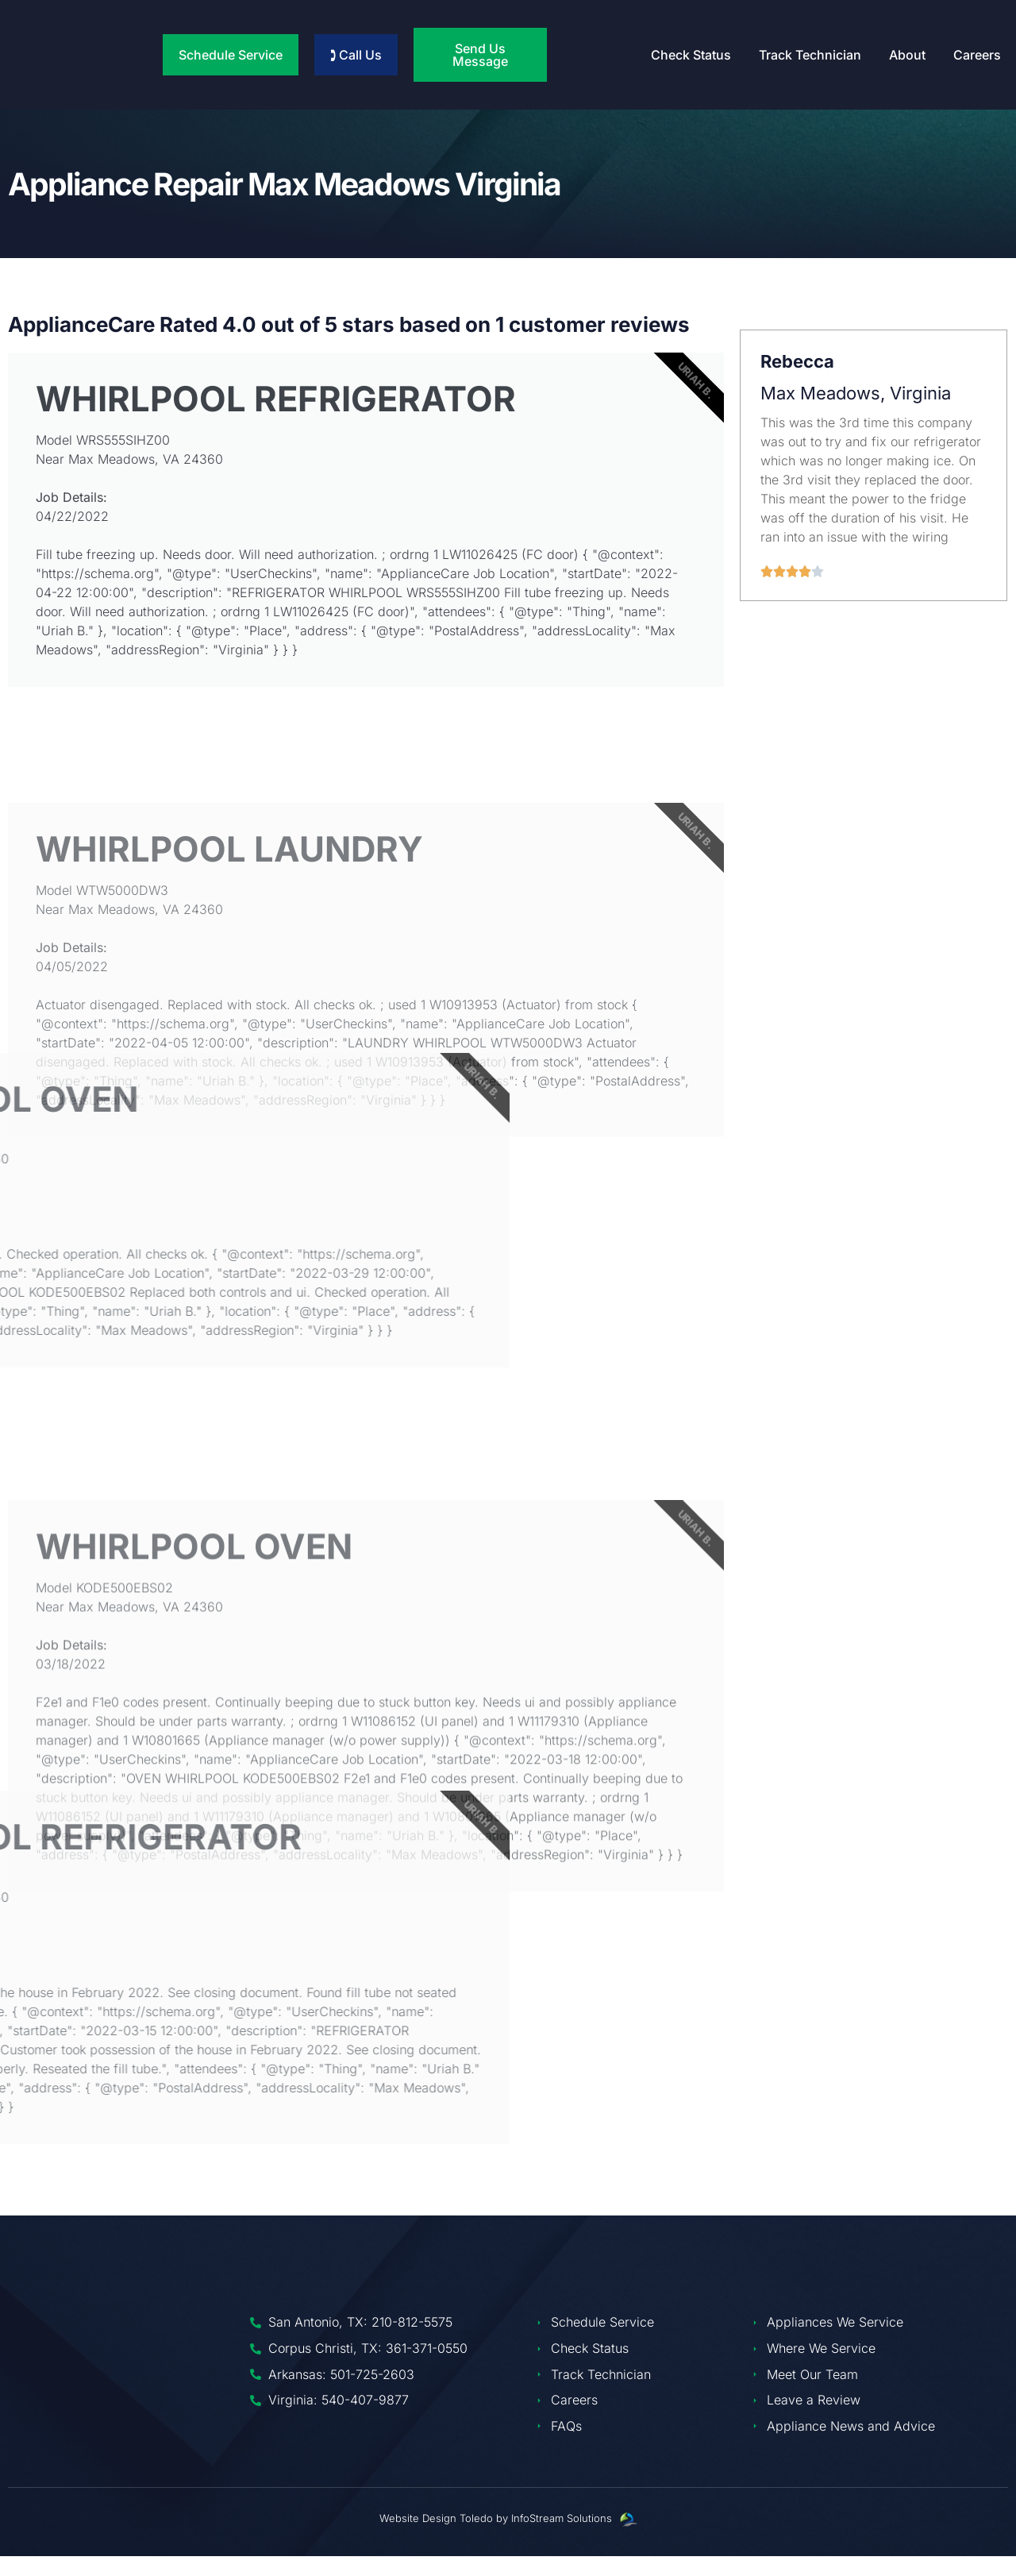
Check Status (691, 55)
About (907, 55)
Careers (977, 55)
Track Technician (810, 55)
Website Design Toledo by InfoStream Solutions (495, 2537)
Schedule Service (231, 55)
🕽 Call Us (356, 55)
